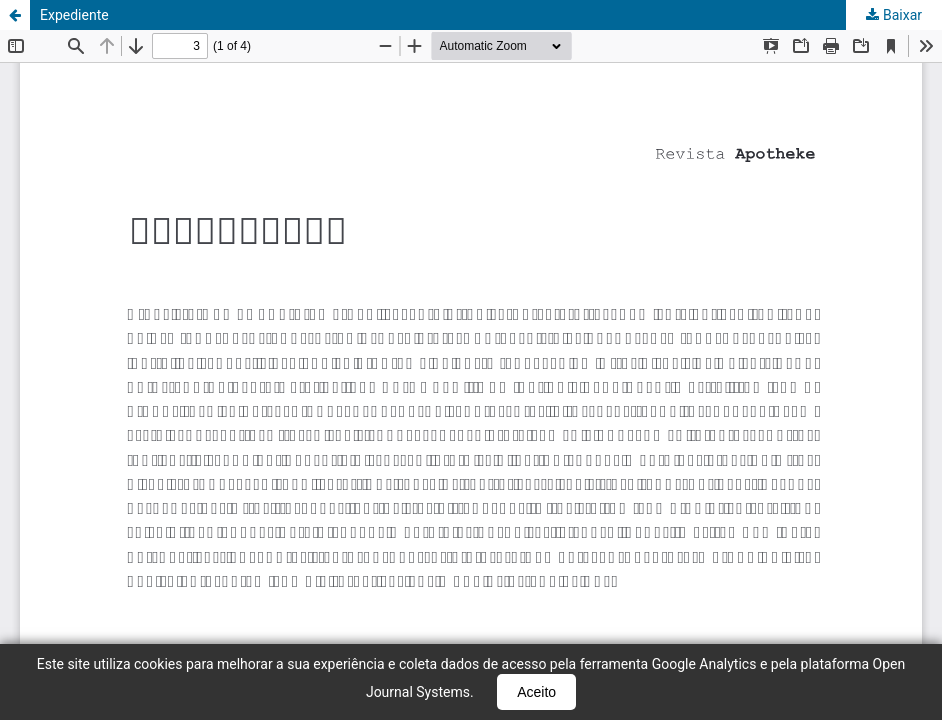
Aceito (536, 692)
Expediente (74, 15)
